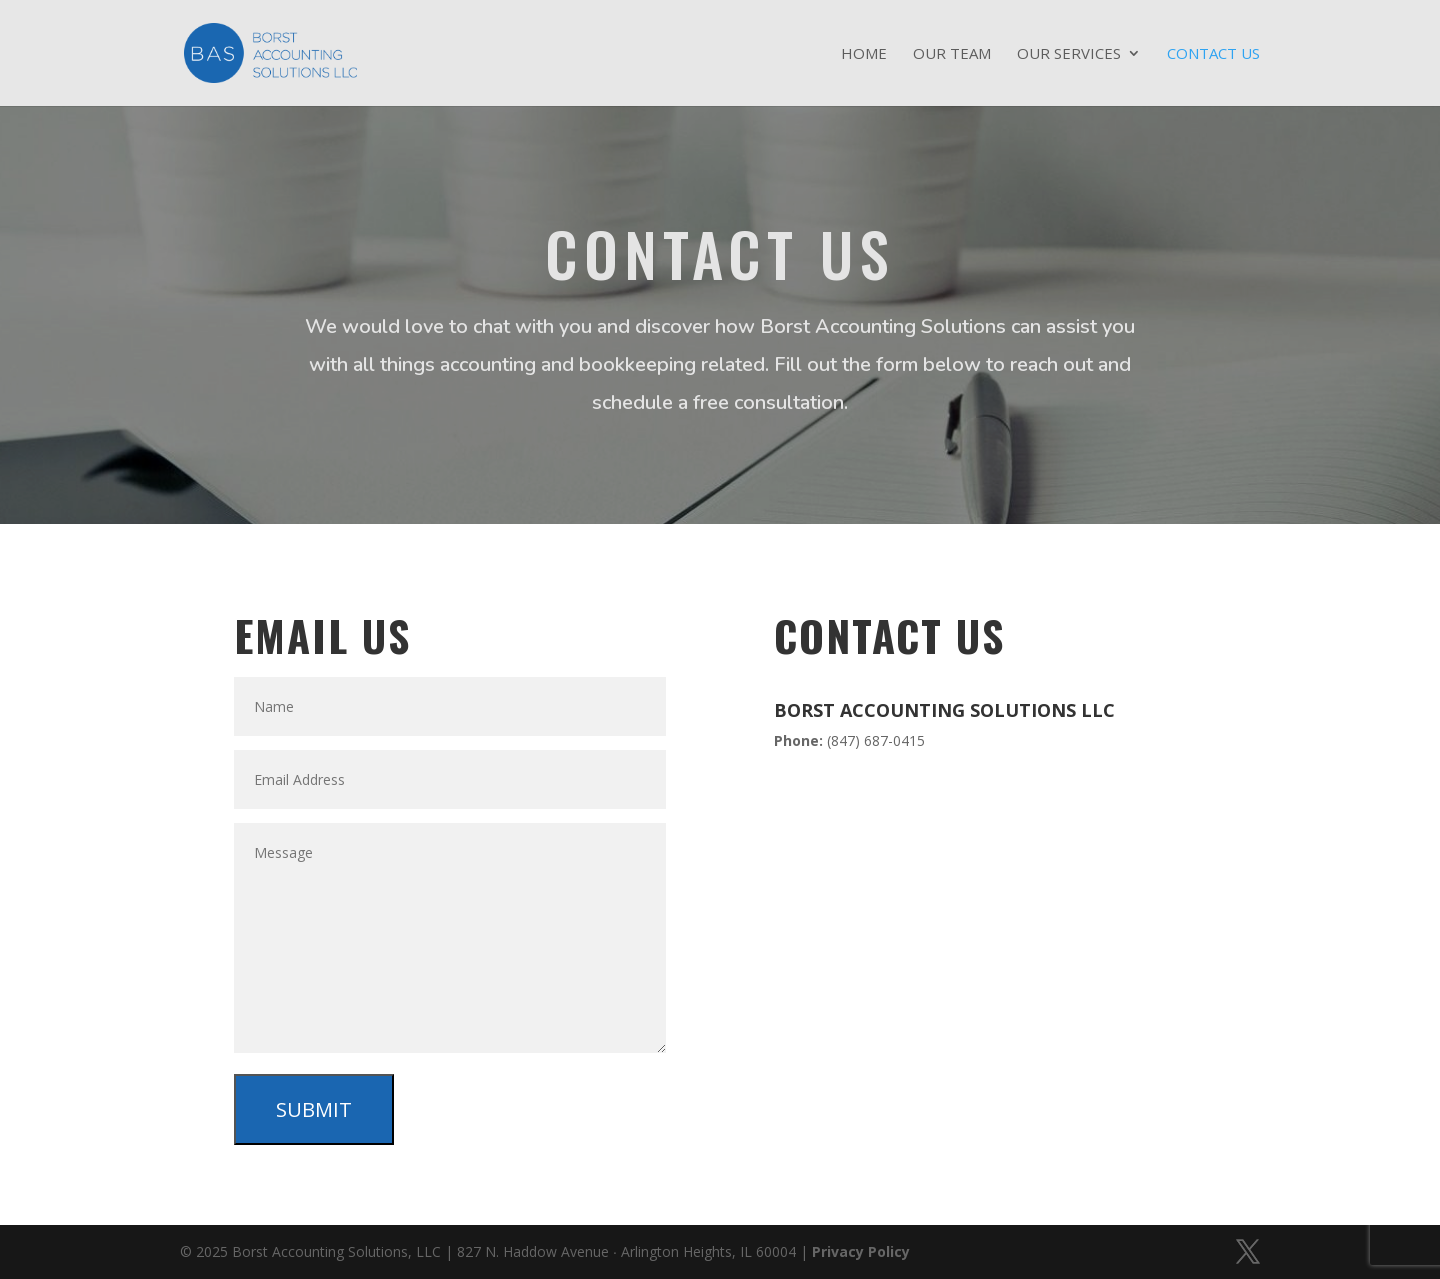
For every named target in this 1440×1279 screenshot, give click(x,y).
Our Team (952, 54)
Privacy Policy (861, 1251)
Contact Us (1213, 54)
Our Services (1069, 54)
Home (864, 54)
